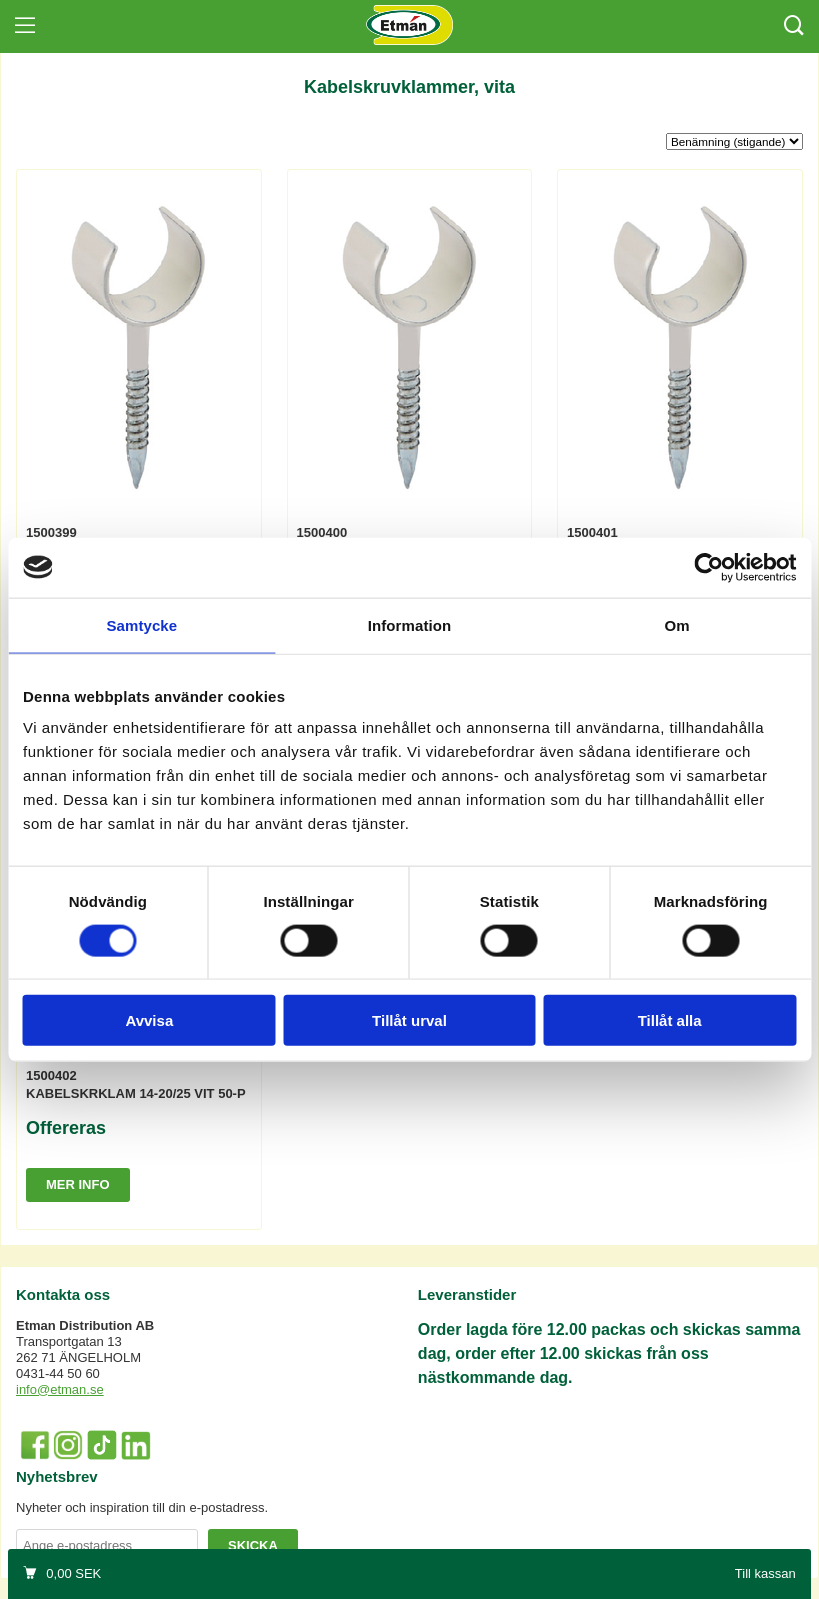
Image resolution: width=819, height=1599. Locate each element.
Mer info (78, 1184)
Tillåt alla (670, 1020)
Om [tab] (677, 624)
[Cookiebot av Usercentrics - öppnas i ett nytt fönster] (708, 567)
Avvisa (149, 1020)
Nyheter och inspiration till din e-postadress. (142, 1507)
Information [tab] (410, 624)
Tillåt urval (409, 1020)
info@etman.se (60, 1389)
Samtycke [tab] (141, 624)
